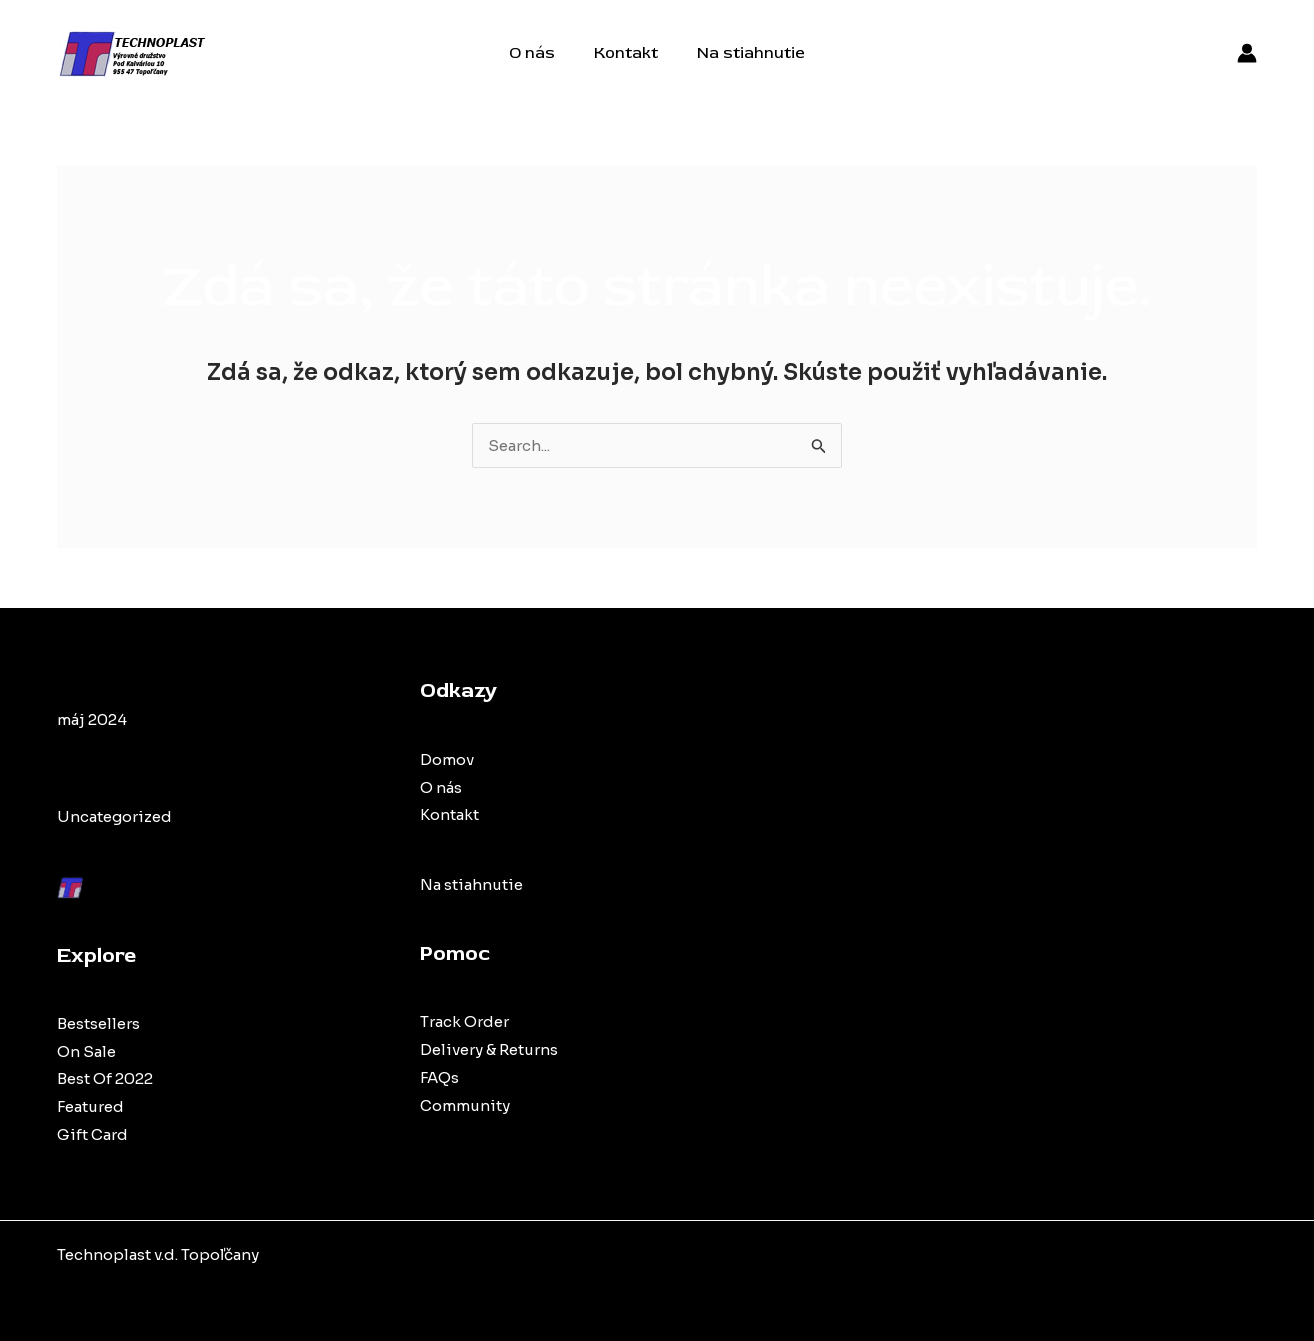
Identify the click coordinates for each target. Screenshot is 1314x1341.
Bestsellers (98, 1023)
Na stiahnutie (744, 53)
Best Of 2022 (105, 1078)
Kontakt (626, 53)
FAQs (439, 1077)
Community (465, 1105)
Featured (90, 1106)
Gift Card (92, 1134)
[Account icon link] (1247, 53)
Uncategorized (114, 816)
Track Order (464, 1021)
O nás (539, 53)
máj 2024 (92, 719)
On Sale (86, 1051)
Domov (447, 759)
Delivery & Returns (489, 1049)
